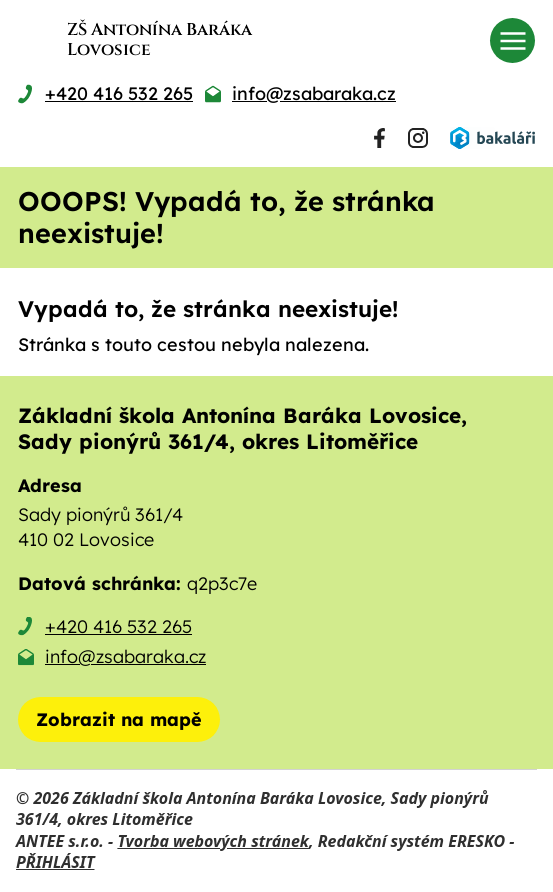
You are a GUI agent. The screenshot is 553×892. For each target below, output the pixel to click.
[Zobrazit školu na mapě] (119, 719)
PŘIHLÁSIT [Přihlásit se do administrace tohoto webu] (55, 862)
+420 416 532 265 (118, 626)
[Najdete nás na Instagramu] (418, 138)
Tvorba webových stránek (213, 841)
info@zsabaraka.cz (125, 656)
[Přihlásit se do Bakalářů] (492, 138)
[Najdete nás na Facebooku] (379, 138)
